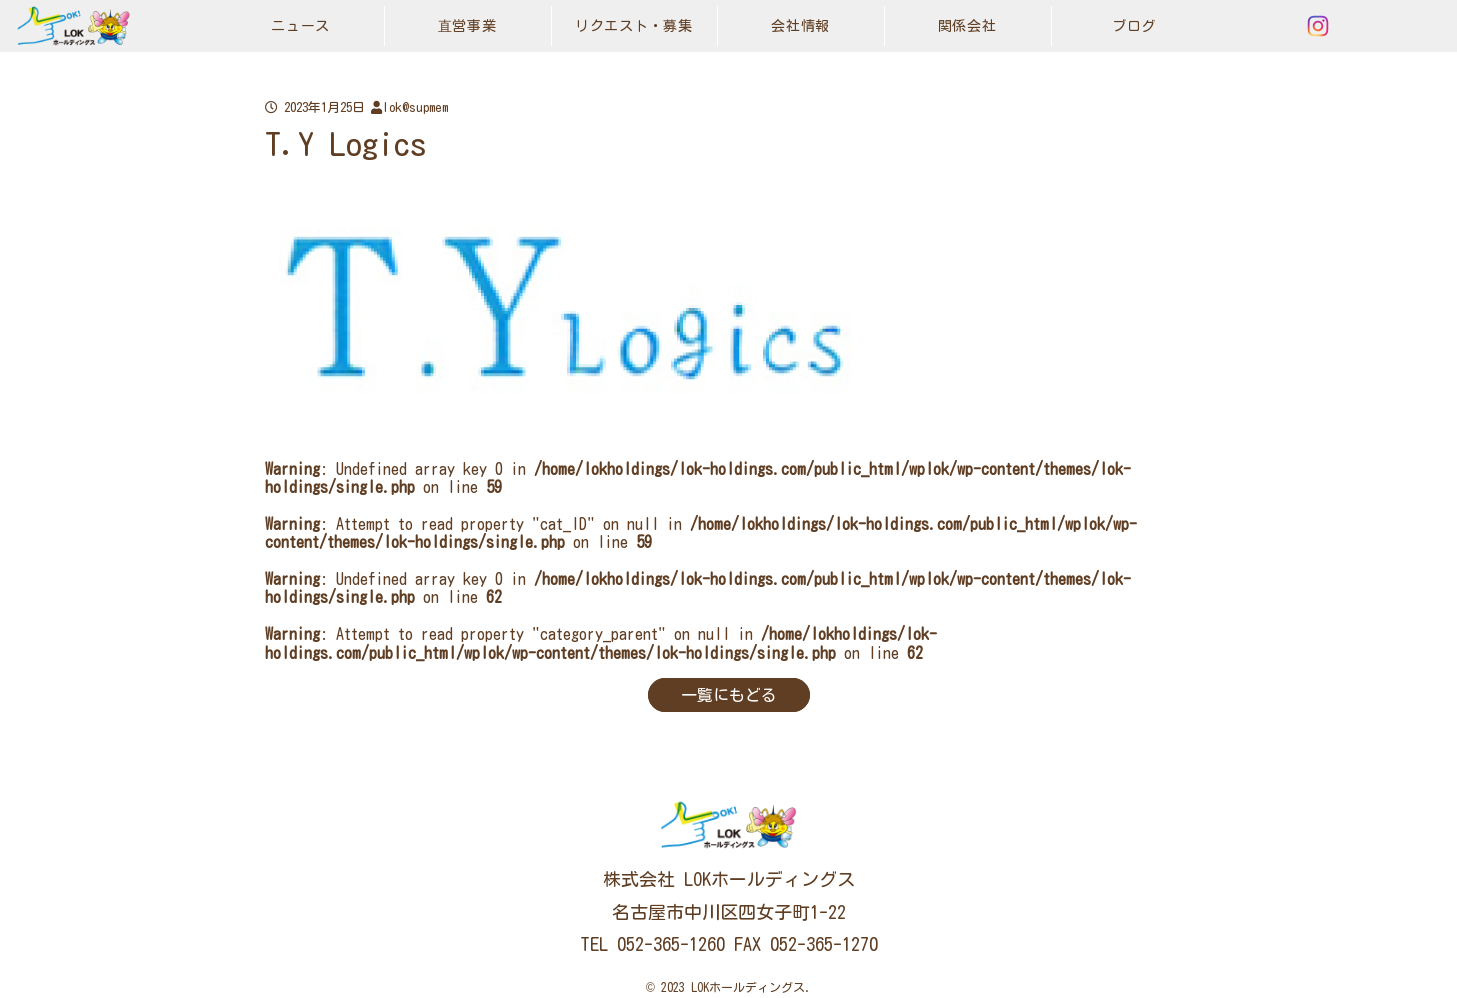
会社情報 (800, 26)
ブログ (1134, 26)
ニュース (300, 26)
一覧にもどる (729, 695)
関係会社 (967, 26)
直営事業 (467, 26)
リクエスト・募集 (634, 26)
